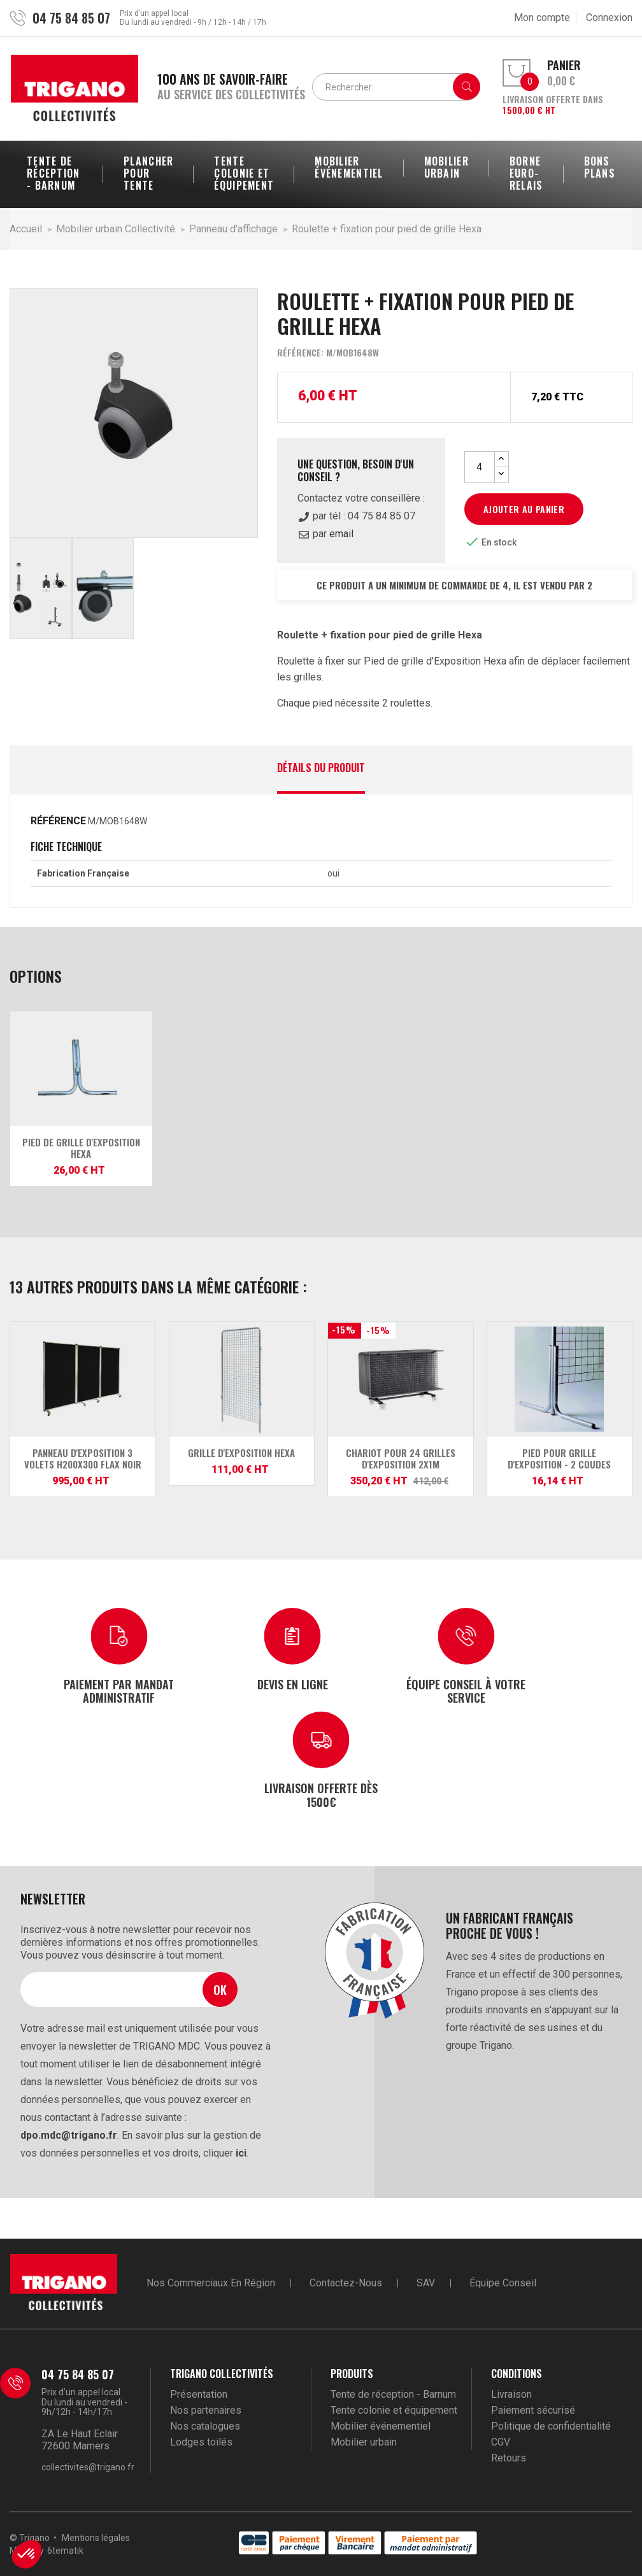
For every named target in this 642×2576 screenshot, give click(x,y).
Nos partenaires (205, 2410)
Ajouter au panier (523, 509)
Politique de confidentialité (551, 2426)
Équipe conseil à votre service (465, 1690)
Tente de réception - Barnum (393, 2394)
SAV (426, 2283)
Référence (58, 821)
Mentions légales (96, 2537)
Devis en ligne (292, 1684)
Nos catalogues (205, 2426)
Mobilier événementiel (381, 2426)
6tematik (65, 2550)
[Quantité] (479, 467)
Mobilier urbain (364, 2442)
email (341, 534)
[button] (26, 2554)
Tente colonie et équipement (394, 2410)
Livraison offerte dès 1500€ (321, 1794)
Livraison (511, 2394)
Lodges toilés (201, 2442)
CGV (500, 2442)
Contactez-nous (346, 2283)
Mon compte (542, 18)
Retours (508, 2458)
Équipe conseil (502, 2283)
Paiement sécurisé (533, 2410)
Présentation (198, 2394)
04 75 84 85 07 (71, 18)
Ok (220, 1989)
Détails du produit (321, 768)
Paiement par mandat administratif (119, 1690)
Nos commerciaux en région (210, 2283)
